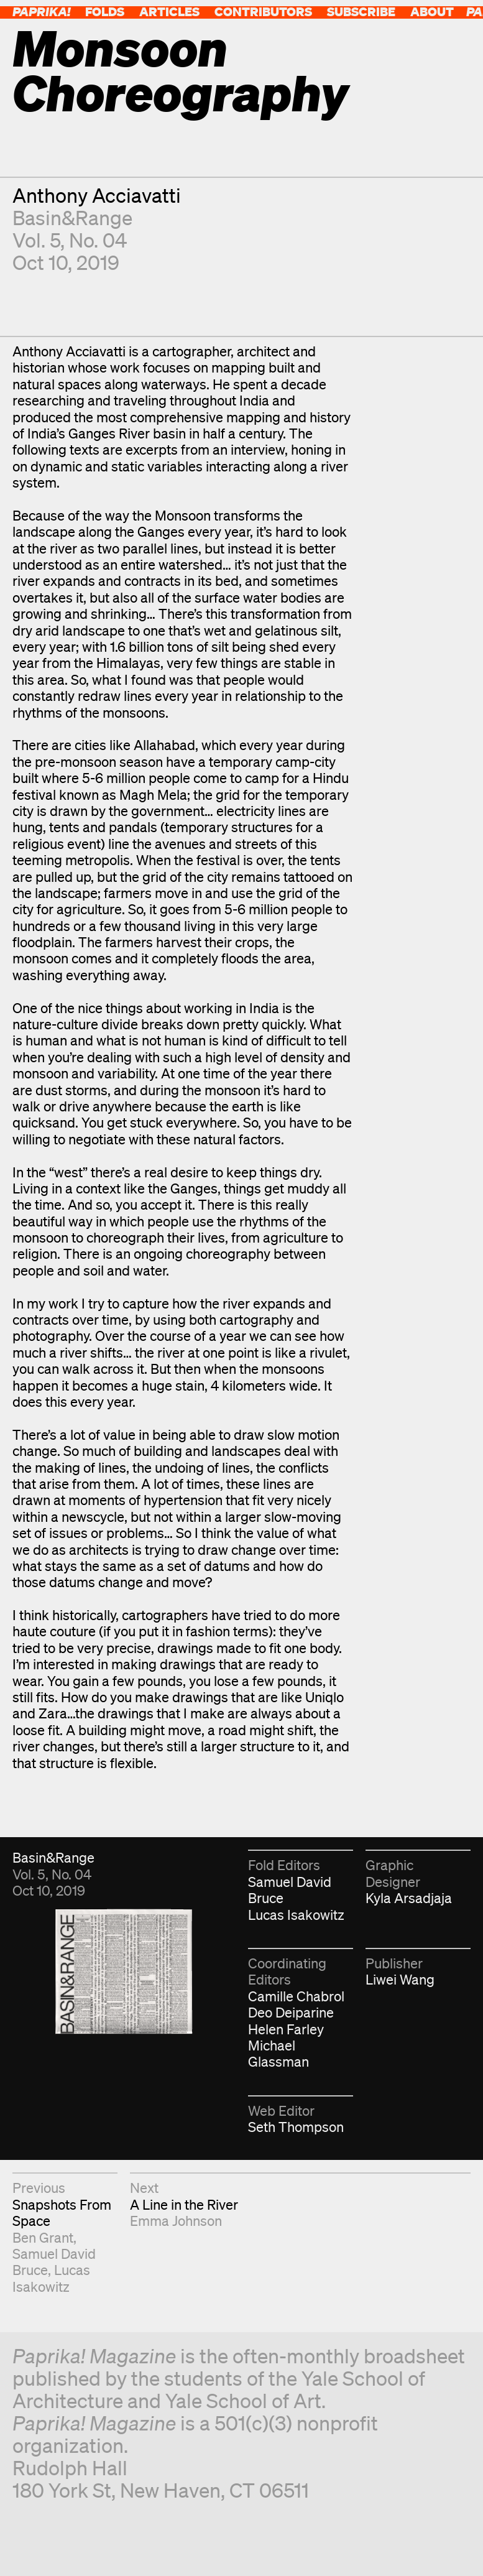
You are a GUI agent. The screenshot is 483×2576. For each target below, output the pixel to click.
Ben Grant (42, 2237)
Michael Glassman (278, 2053)
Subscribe (361, 11)
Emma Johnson (176, 2220)
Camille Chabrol (296, 1996)
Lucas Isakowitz (296, 1914)
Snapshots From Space (61, 2212)
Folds (104, 11)
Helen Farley (286, 2029)
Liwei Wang (400, 1979)
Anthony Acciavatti (96, 194)
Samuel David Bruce (289, 1889)
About (432, 11)
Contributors (263, 11)
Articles (169, 11)
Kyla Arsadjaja (409, 1897)
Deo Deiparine (291, 2012)
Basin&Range (72, 217)
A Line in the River (184, 2204)
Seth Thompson (296, 2126)
